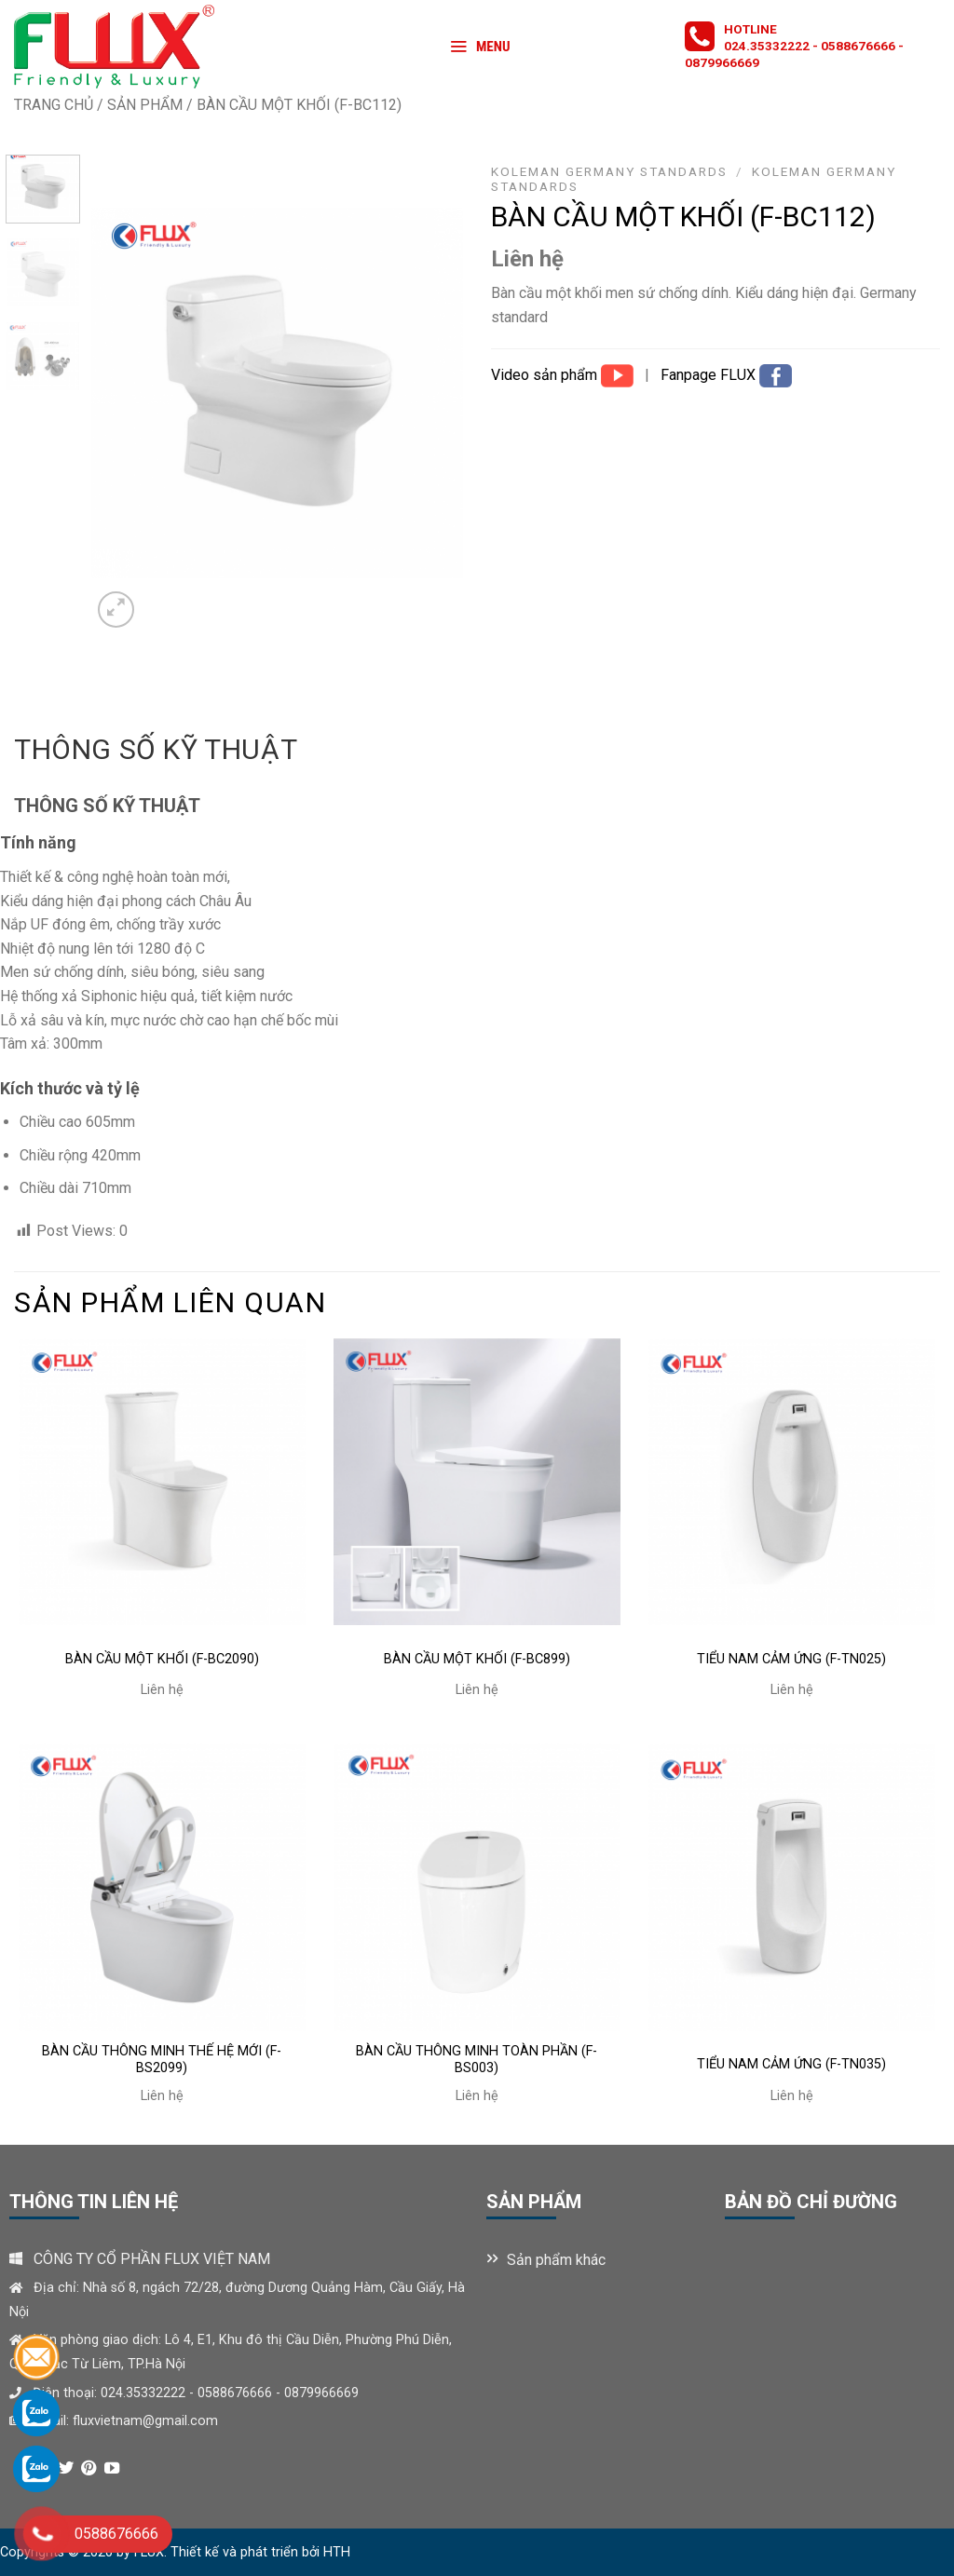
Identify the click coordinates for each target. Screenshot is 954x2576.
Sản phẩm (145, 105)
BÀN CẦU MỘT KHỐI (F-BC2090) (162, 1659)
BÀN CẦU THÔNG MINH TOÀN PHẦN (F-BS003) (476, 2060)
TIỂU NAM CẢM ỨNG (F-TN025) (791, 1659)
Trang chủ (53, 105)
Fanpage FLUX (710, 375)
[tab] (155, 750)
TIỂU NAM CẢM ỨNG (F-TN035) (791, 2064)
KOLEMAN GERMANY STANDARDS (609, 171)
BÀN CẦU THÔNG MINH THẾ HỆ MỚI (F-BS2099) (161, 2060)
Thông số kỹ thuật (155, 749)
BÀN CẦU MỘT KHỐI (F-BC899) (477, 1659)
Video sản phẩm (546, 375)
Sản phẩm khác (556, 2260)
